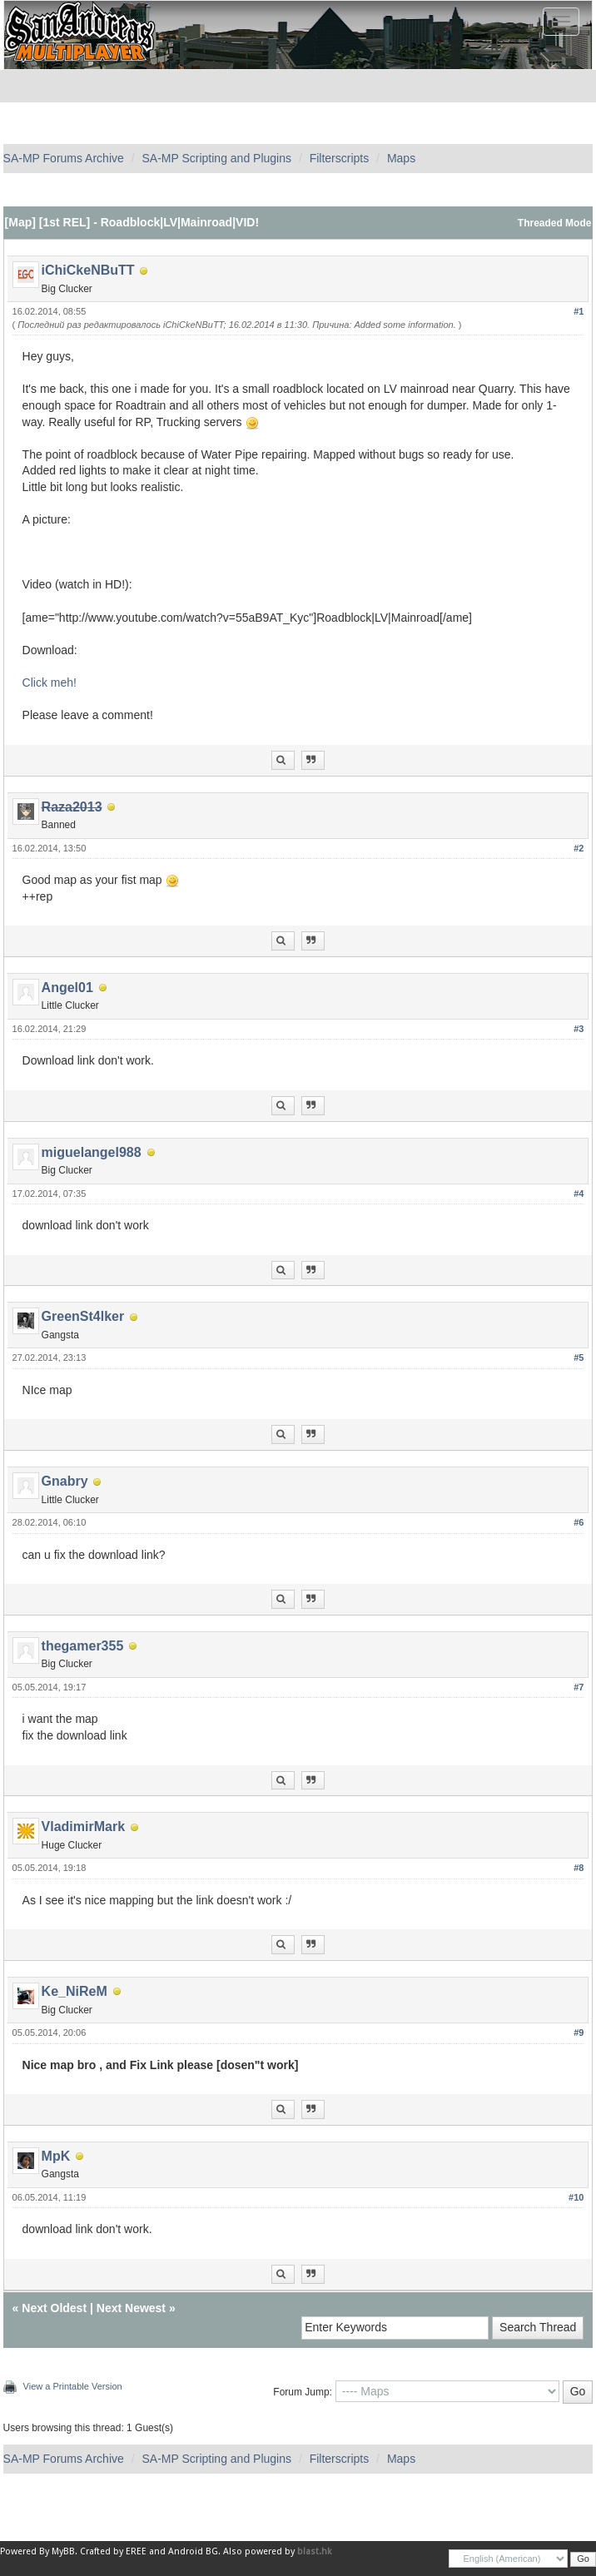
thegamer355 (83, 1646)
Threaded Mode (555, 223)
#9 (579, 2032)
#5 (579, 1357)
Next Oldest (54, 2308)
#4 (579, 1194)
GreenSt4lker (83, 1316)
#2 (579, 848)
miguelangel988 (92, 1152)
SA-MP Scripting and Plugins (216, 158)
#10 (576, 2197)
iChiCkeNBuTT (88, 270)
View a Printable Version (72, 2386)
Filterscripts (340, 158)
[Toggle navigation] (561, 21)
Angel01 (67, 987)
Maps (401, 158)
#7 (579, 1687)
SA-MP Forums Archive (63, 158)
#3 (579, 1029)
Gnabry (65, 1481)
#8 (579, 1868)
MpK (56, 2156)
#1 (579, 311)
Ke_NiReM (74, 1991)
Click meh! (49, 682)
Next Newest (131, 2308)
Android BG (193, 2551)
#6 (579, 1522)
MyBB (63, 2551)
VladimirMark (83, 1826)
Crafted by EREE (113, 2551)
